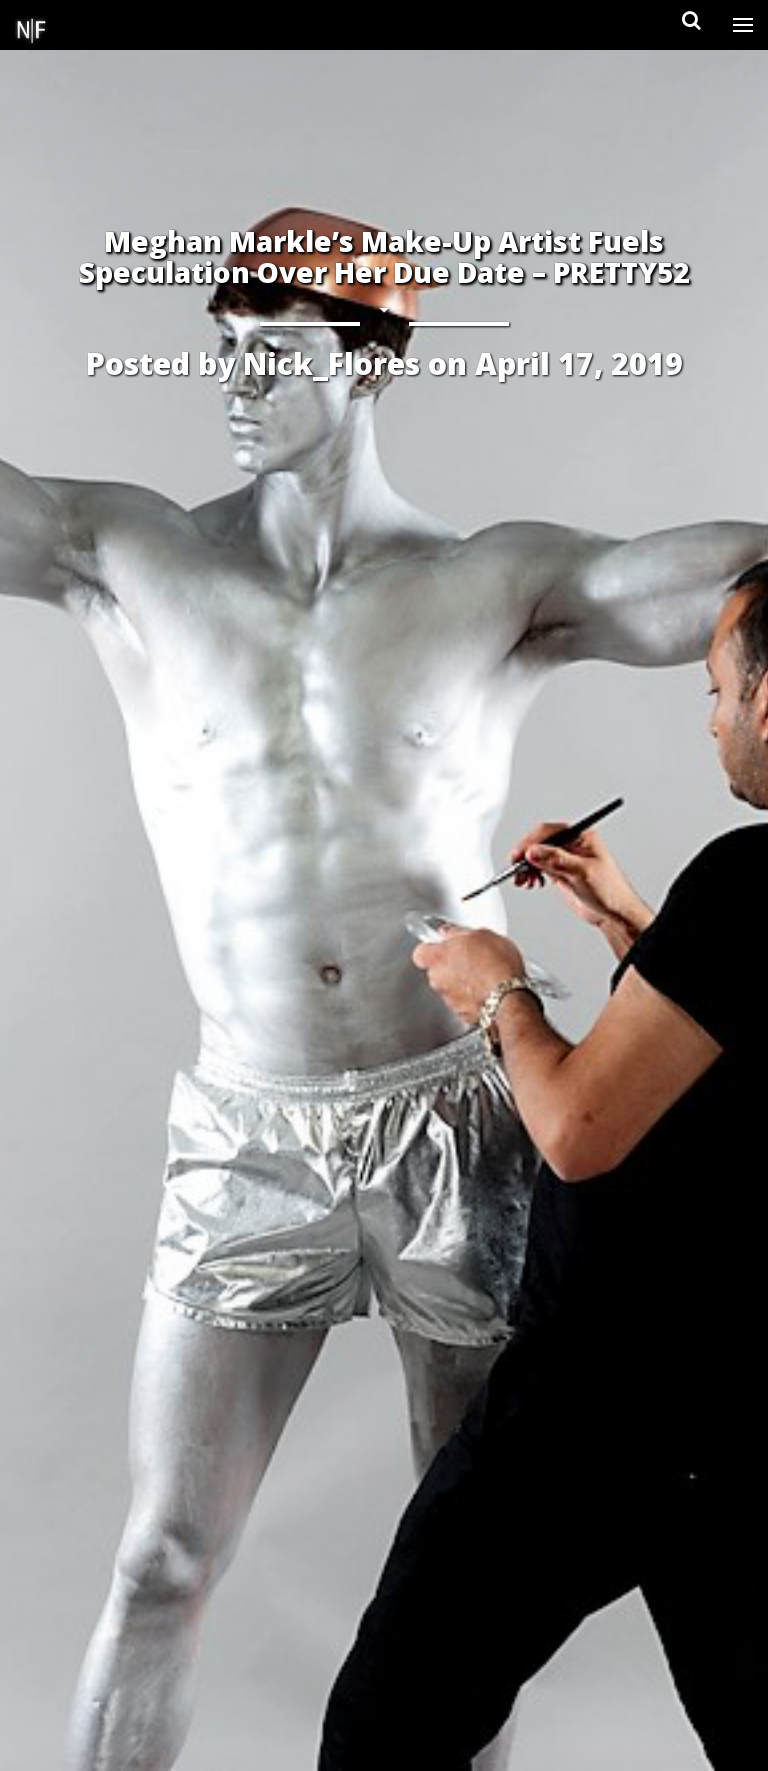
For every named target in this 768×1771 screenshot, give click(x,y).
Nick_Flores (331, 363)
